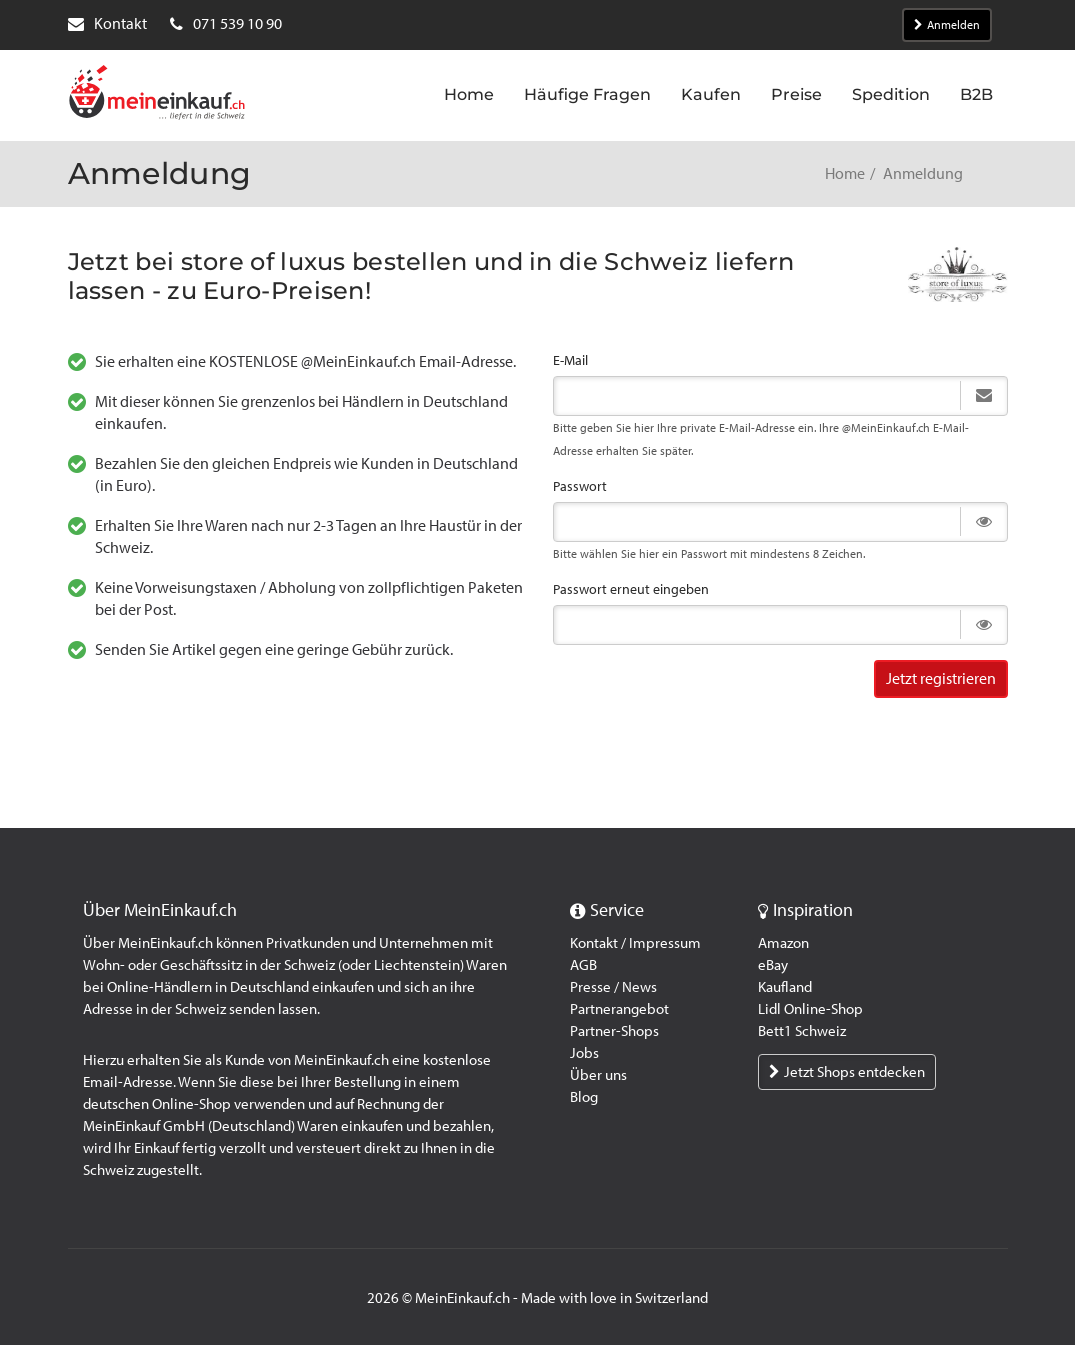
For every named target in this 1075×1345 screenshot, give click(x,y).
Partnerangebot (619, 1009)
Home (845, 173)
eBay (773, 965)
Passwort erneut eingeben (631, 589)
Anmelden (947, 25)
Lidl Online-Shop (810, 1009)
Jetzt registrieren (941, 678)
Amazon (783, 943)
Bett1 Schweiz (802, 1031)
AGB (583, 965)
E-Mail (570, 360)
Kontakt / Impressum (635, 943)
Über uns (598, 1075)
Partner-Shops (614, 1031)
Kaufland (785, 987)
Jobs (584, 1053)
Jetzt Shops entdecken (847, 1072)
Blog (584, 1097)
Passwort (580, 486)
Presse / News (613, 987)
